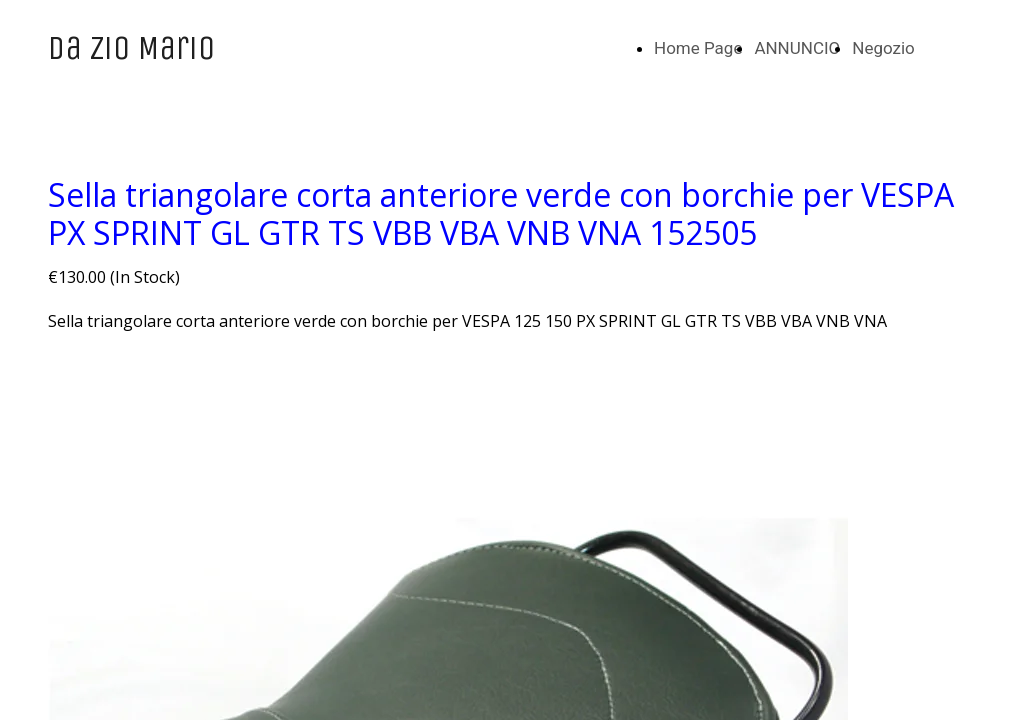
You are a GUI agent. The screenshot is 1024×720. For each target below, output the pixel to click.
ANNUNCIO (797, 48)
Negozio (883, 48)
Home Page (698, 48)
